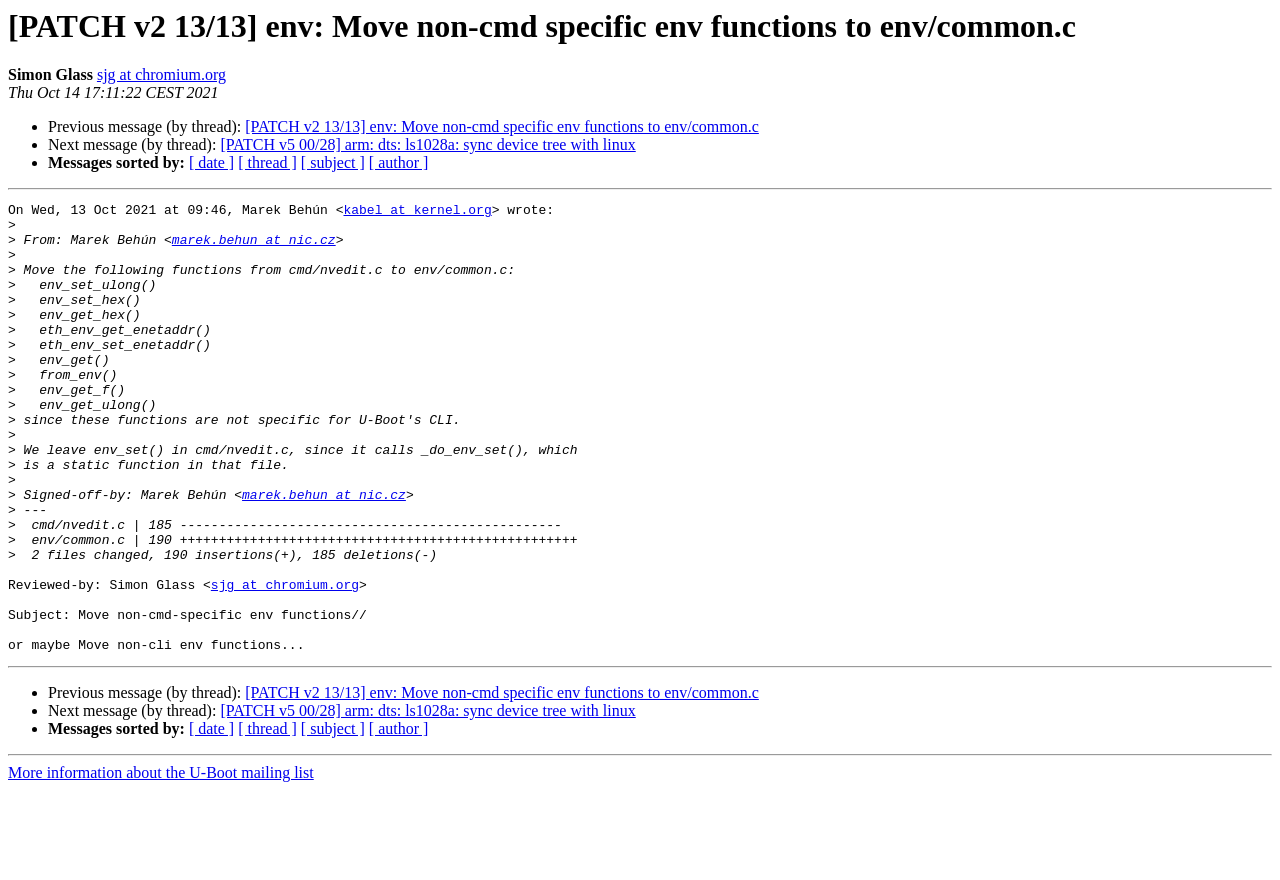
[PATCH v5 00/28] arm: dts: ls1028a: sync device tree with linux (427, 144)
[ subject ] (333, 162)
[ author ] (399, 162)
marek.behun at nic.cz (254, 248)
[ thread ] (267, 162)
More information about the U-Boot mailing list (161, 862)
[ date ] (211, 162)
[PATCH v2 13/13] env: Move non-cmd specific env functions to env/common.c (502, 126)
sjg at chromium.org (161, 74)
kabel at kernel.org (417, 212)
